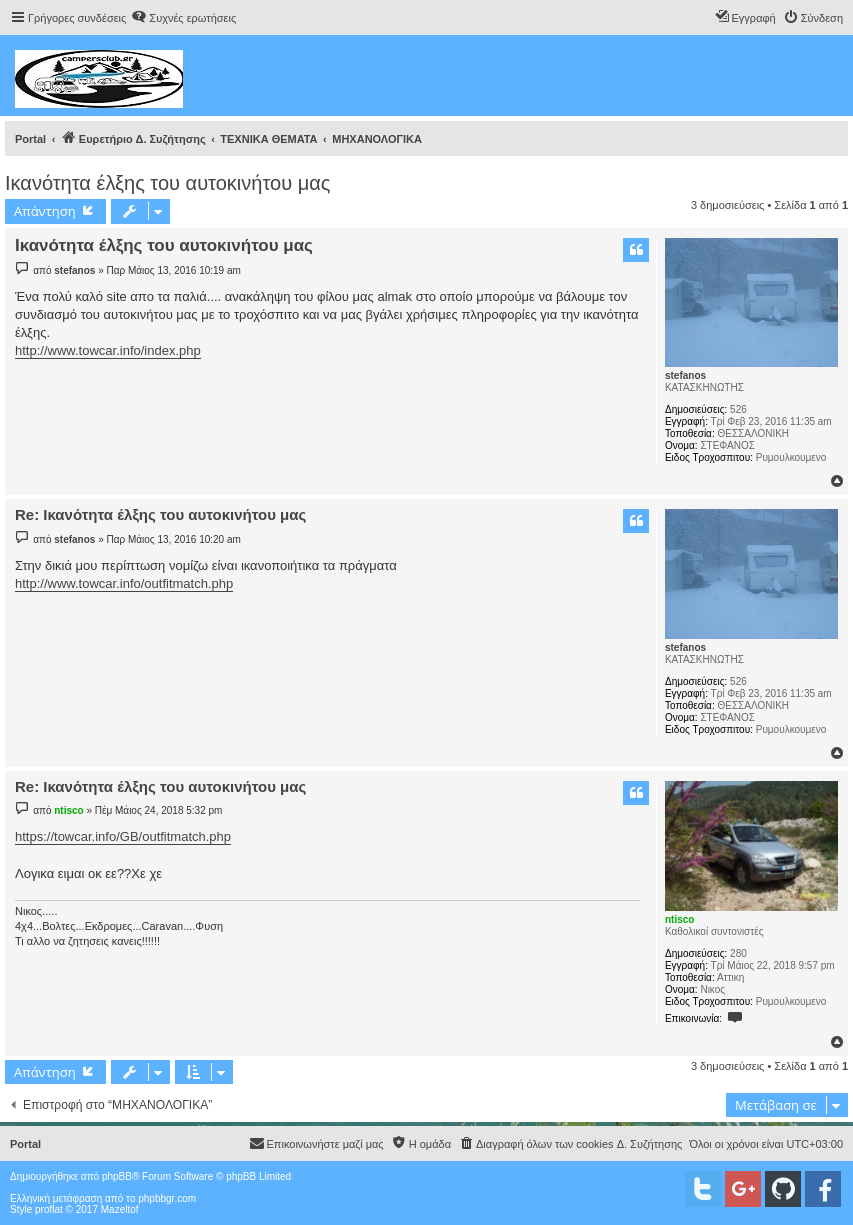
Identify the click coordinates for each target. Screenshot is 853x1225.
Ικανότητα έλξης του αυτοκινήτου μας (167, 183)
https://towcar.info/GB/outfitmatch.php (123, 836)
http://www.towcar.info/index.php (108, 350)
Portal (30, 139)
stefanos (685, 375)
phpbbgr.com (167, 1198)
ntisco (679, 919)
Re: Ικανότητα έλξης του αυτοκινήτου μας (160, 514)
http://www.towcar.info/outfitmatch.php (124, 583)
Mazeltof (120, 1209)
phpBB (117, 1176)
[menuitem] (183, 18)
